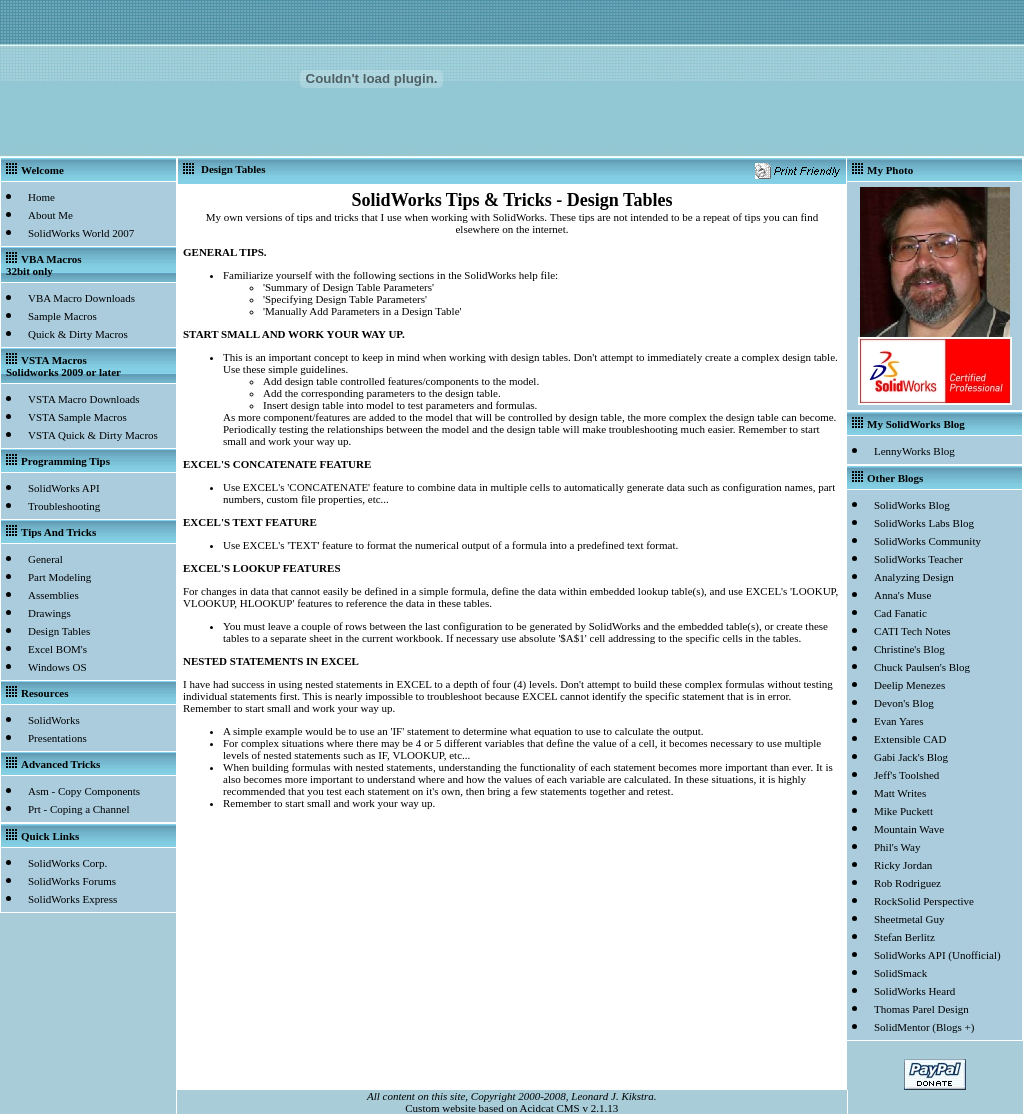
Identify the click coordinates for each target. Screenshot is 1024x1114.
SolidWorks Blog (912, 505)
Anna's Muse (902, 595)
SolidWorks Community (927, 541)
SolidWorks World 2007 (81, 233)
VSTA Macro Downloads (84, 399)
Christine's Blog (909, 649)
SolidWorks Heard (914, 991)
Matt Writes (900, 793)
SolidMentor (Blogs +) (924, 1027)
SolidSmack (900, 973)
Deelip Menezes (909, 685)
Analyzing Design (914, 577)
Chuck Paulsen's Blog (922, 667)
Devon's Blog (904, 703)
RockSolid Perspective (924, 901)
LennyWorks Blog (914, 451)
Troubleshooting (64, 506)
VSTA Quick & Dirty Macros (93, 435)
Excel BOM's (57, 649)
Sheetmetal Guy (909, 919)
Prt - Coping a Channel (78, 809)
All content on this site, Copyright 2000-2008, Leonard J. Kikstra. (512, 1096)
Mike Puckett (903, 811)
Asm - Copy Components (84, 791)
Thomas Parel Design (921, 1009)
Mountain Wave (909, 829)
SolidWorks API (64, 488)
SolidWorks (54, 720)
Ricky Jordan (903, 865)
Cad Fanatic (900, 613)
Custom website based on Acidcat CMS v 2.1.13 (511, 1108)
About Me (50, 215)
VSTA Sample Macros (77, 417)
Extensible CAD (910, 739)
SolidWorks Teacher (918, 559)
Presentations (57, 738)
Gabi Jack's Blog (911, 757)
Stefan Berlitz (904, 937)
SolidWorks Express (72, 899)
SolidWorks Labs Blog (924, 523)
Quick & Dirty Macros (78, 334)
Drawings (49, 613)
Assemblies (53, 595)
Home (41, 197)
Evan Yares (899, 721)
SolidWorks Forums (72, 881)
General (45, 559)
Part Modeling (59, 577)
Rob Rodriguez (907, 883)
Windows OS (57, 667)
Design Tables (59, 631)
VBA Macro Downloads (81, 298)
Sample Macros (62, 316)
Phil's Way (897, 847)
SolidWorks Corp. (67, 863)
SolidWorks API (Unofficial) (937, 955)
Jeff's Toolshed (906, 775)
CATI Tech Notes (912, 631)
